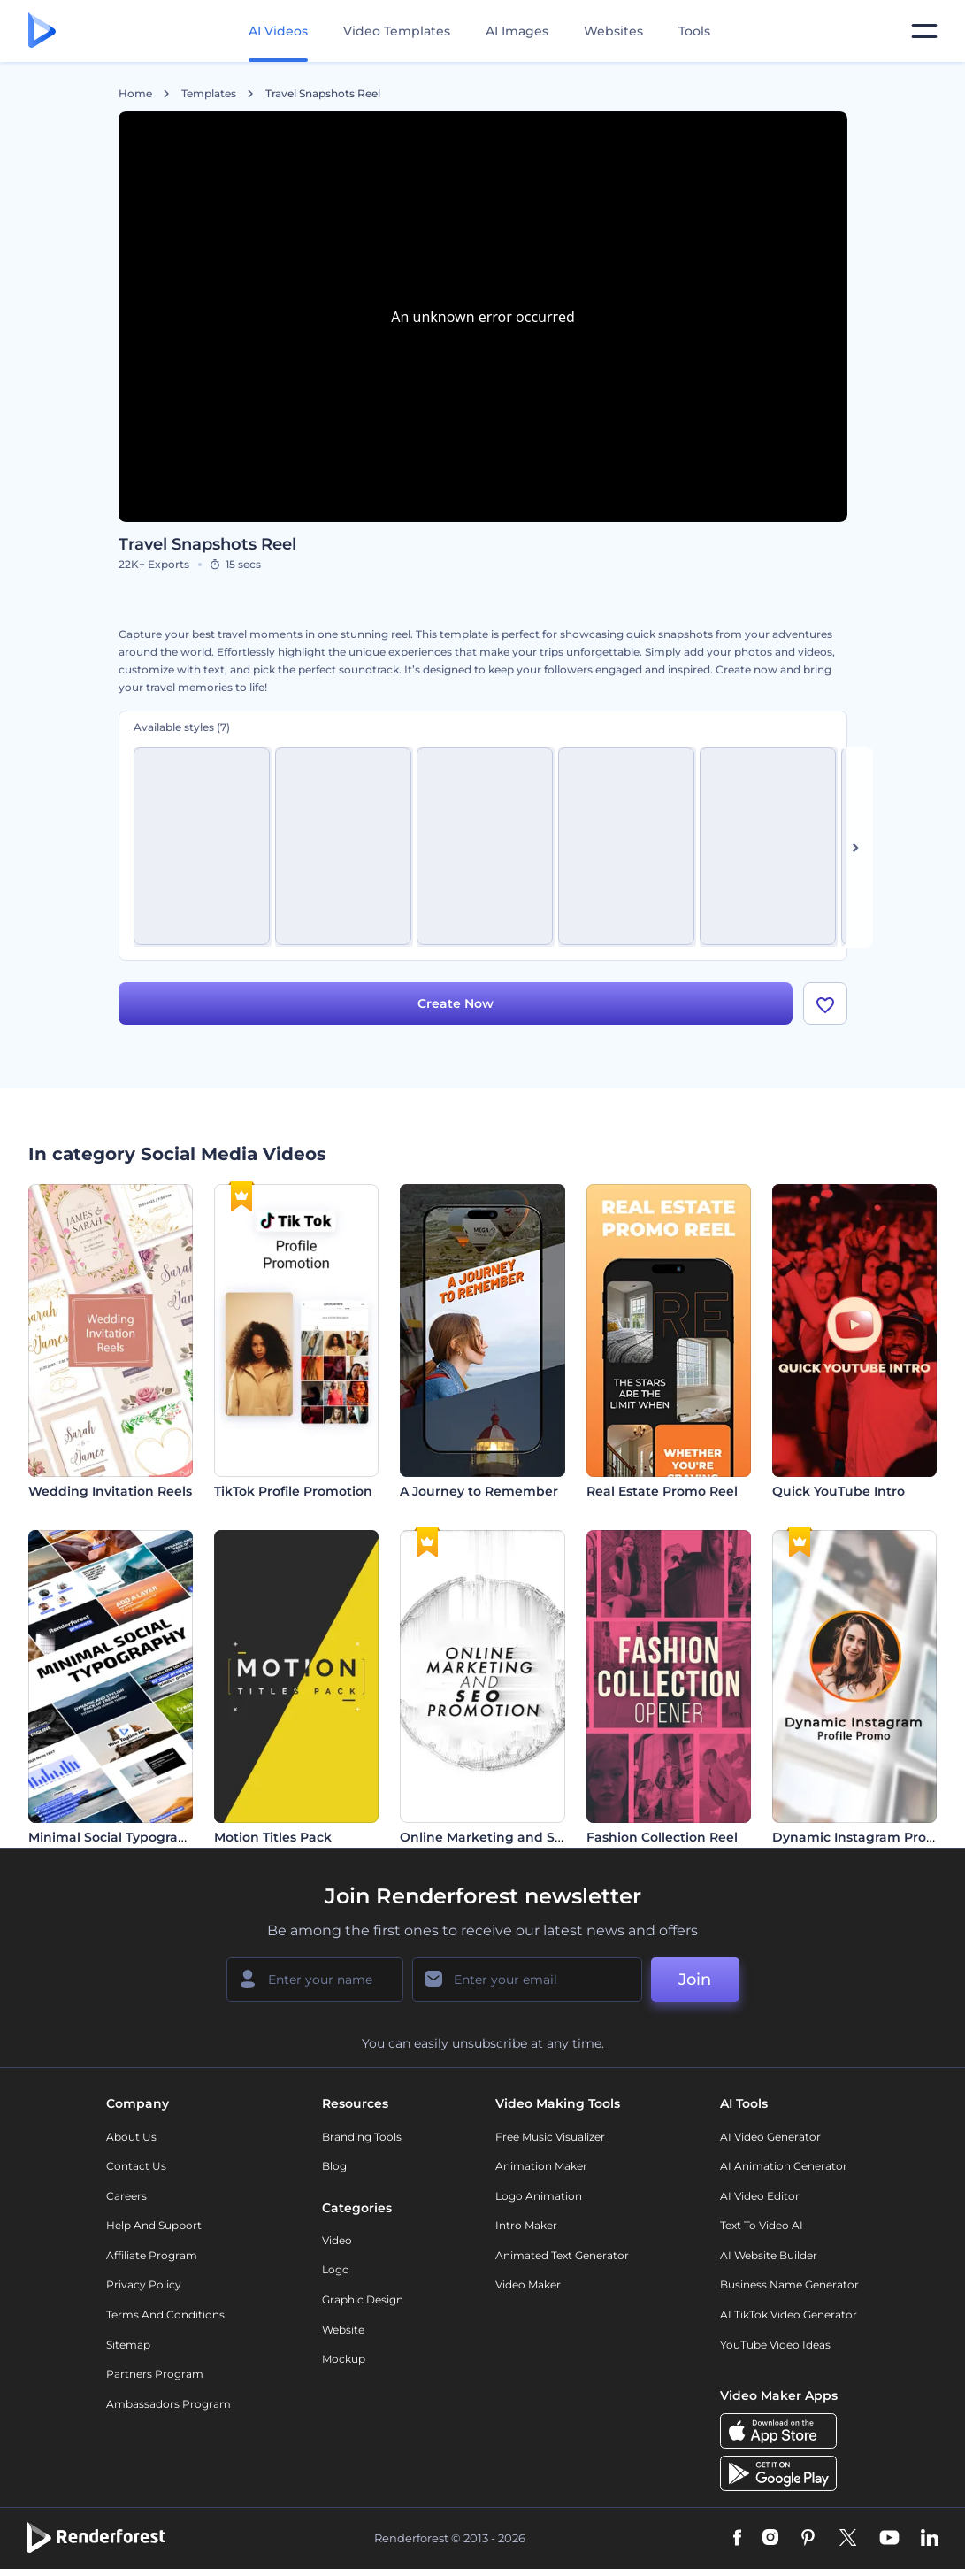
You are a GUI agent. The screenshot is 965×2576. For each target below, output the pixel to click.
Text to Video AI (761, 2225)
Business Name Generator (789, 2284)
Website (343, 2329)
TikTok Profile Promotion (293, 1491)
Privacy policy (143, 2284)
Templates (208, 93)
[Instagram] (770, 2539)
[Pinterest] (808, 2539)
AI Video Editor (760, 2196)
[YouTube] (889, 2539)
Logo (335, 2269)
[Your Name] (314, 1979)
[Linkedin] (929, 2539)
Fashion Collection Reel (662, 1837)
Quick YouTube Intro (838, 1491)
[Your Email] (527, 1979)
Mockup (343, 2358)
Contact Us (136, 2165)
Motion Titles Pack (273, 1837)
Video (337, 2240)
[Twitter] (848, 2539)
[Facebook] (737, 2539)
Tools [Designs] (694, 31)
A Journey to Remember (479, 1491)
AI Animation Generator (783, 2165)
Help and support (154, 2225)
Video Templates (396, 31)
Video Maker (528, 2284)
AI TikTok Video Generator (788, 2314)
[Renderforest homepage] (42, 31)
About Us (131, 2136)
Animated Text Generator (562, 2255)
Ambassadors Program (168, 2404)
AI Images (517, 31)
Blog (334, 2165)
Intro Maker (526, 2225)
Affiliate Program (151, 2255)
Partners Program (154, 2373)
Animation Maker (541, 2165)
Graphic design (362, 2299)
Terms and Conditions (165, 2314)
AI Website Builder (768, 2255)
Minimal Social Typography (115, 1837)
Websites (613, 31)
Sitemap (128, 2344)
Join (694, 1979)
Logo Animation (538, 2196)
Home (135, 93)
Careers (126, 2196)
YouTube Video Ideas (775, 2344)
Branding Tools (362, 2136)
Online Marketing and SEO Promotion (523, 1837)
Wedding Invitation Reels (110, 1491)
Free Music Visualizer (550, 2136)
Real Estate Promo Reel (662, 1491)
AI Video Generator (770, 2136)
